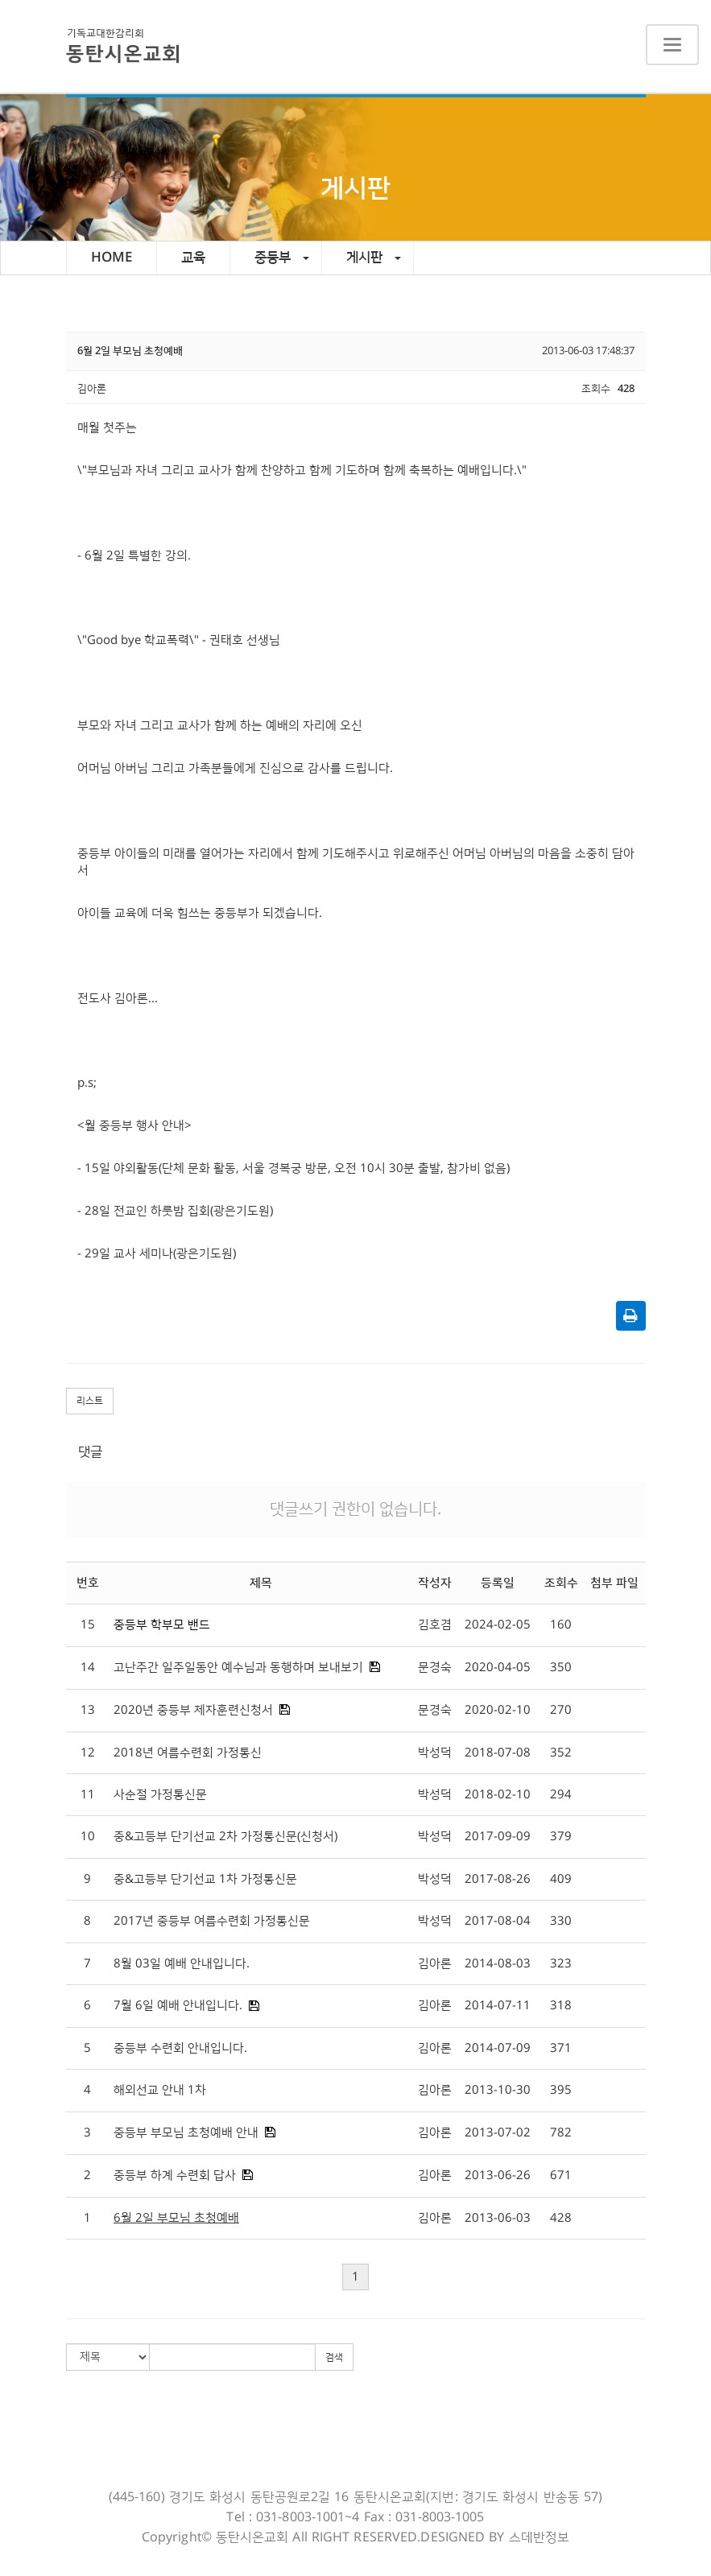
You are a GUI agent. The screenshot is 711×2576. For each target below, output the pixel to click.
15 (88, 1625)
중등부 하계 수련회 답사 (175, 2175)
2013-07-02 (498, 2133)
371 (561, 2048)
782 (561, 2133)
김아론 (435, 1964)
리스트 (89, 1401)
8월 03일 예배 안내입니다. (182, 1964)
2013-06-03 (498, 2218)
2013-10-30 (498, 2090)
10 (88, 1836)
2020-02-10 (498, 1710)
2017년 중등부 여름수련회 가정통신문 (212, 1921)
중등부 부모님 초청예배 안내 (186, 2133)
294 (561, 1795)
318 (561, 2006)
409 (561, 1879)
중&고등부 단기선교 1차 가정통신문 (205, 1879)
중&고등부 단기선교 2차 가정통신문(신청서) (225, 1836)
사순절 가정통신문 (160, 1795)
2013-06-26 (498, 2175)
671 (561, 2175)
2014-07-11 (498, 2006)
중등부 (281, 257)
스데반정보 (539, 2537)
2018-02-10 (498, 1795)
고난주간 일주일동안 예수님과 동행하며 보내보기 (238, 1667)
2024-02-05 (498, 1625)
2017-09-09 (498, 1836)
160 (561, 1625)
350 (561, 1667)
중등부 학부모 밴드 (162, 1625)
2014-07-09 (498, 2048)
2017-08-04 (498, 1921)
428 (561, 2218)
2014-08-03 (498, 1964)
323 (561, 1964)
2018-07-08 (498, 1753)
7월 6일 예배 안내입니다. (178, 2006)
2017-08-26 (498, 1879)
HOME (111, 257)
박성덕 (435, 1753)
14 (88, 1667)
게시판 (373, 257)
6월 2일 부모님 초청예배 (176, 2218)
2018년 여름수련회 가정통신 (188, 1753)
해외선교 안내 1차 (160, 2090)
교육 (193, 257)
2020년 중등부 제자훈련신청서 (193, 1710)
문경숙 (435, 1667)
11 (88, 1795)
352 (561, 1753)
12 (88, 1753)
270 (561, 1710)
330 (561, 1921)
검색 (334, 2357)
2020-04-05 (498, 1667)
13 (88, 1710)
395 (561, 2090)
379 (561, 1836)
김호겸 (435, 1625)
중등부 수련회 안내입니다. (180, 2048)
